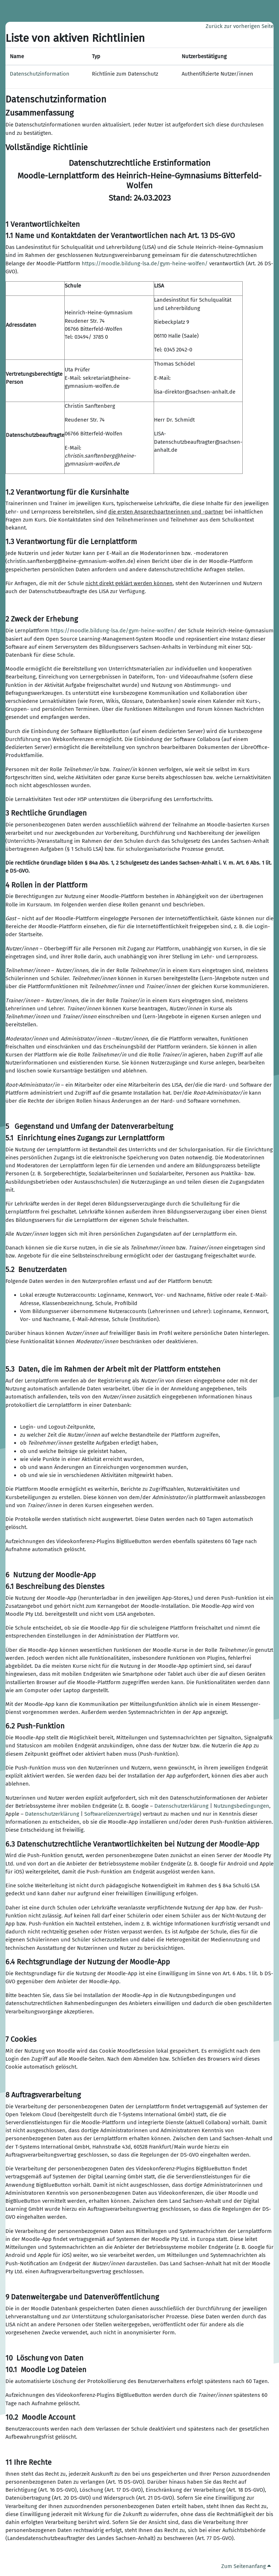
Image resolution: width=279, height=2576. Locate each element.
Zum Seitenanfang (246, 2566)
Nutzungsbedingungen (241, 1806)
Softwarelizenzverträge (112, 1814)
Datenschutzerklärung (181, 1806)
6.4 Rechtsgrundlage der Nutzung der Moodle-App (87, 1961)
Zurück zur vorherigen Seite (240, 26)
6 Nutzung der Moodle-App (50, 1574)
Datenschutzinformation (39, 74)
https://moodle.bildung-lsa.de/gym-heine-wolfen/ (145, 263)
